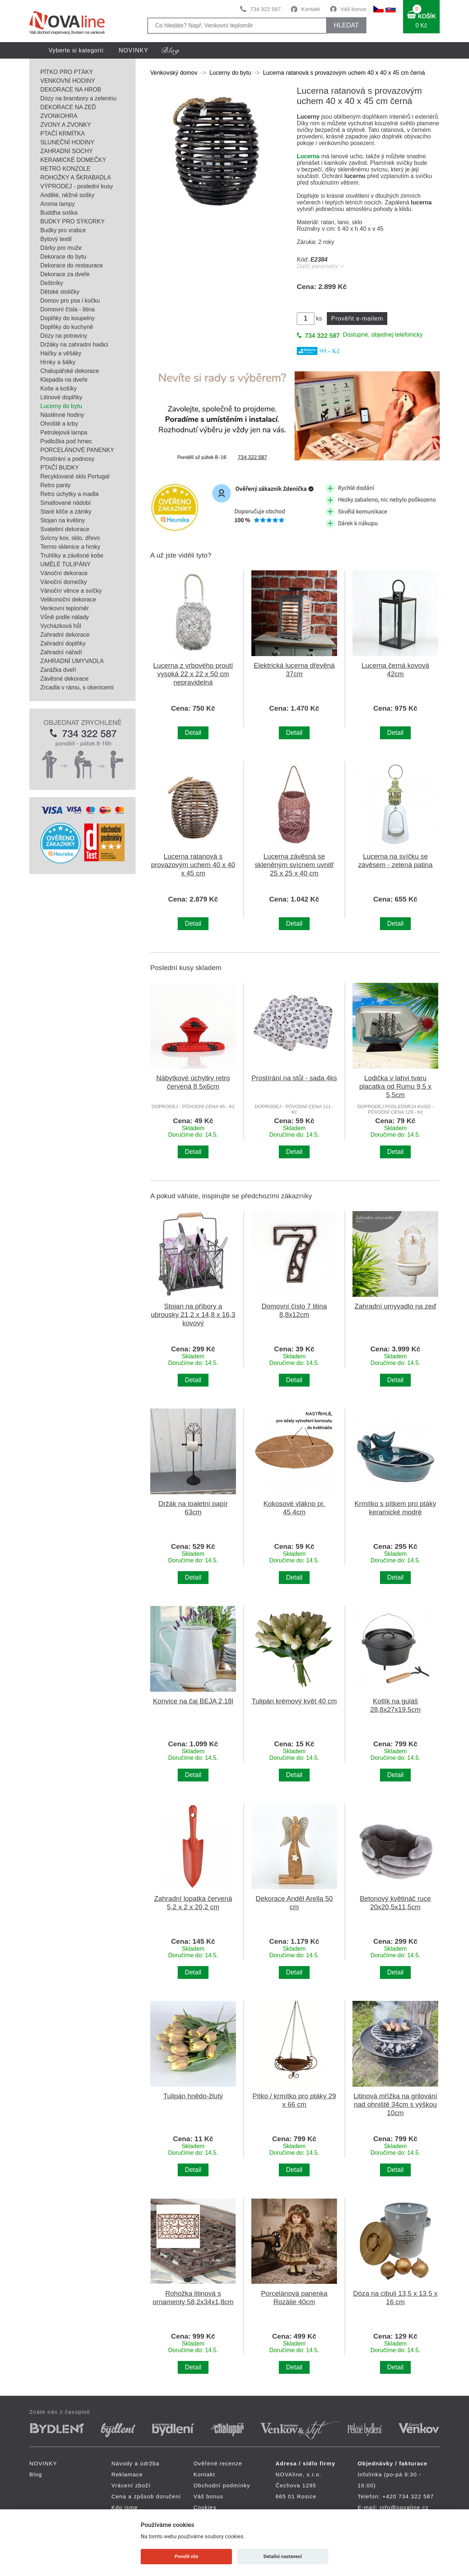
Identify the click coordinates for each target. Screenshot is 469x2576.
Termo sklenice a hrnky (70, 547)
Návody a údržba (135, 2463)
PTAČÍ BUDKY (59, 468)
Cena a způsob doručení (146, 2496)
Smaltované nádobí (65, 503)
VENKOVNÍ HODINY (67, 81)
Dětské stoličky (60, 292)
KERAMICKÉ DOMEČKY (73, 160)
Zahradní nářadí (61, 652)
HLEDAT (346, 25)
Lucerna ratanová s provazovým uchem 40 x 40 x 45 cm (193, 864)
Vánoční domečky (63, 582)
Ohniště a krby (59, 424)
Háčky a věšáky (60, 353)
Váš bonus (353, 9)
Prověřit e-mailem (357, 318)
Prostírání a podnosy (67, 459)
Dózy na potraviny (63, 336)
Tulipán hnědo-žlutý (193, 2096)
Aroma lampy (57, 204)
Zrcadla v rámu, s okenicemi (77, 687)
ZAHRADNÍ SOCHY (66, 151)
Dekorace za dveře (64, 274)
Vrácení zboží (131, 2485)
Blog (35, 2474)
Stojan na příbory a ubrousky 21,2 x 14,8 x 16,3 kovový (193, 1314)
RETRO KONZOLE (65, 169)
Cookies (205, 2507)
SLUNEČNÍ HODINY (67, 142)
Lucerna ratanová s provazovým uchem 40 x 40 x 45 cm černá (344, 73)
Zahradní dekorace (64, 635)
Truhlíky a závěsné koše (71, 555)
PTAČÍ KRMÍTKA (62, 133)
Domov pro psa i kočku (70, 300)
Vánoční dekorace (64, 573)
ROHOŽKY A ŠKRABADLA (75, 177)
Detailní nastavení (282, 2556)
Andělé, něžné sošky (67, 195)
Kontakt (310, 9)
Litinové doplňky (61, 397)
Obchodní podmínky (221, 2485)
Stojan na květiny (62, 520)
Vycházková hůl (60, 626)
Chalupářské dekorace (69, 371)
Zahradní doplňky (63, 643)
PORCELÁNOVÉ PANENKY (77, 450)
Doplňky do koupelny (67, 318)
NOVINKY (133, 50)
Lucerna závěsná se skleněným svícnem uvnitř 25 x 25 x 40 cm (294, 864)
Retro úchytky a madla (69, 494)
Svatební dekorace (64, 529)
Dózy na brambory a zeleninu (78, 98)
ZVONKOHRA (58, 116)
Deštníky (51, 283)
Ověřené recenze (217, 2463)
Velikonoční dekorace (68, 599)
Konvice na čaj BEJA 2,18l (193, 1701)
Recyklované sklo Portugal (75, 476)
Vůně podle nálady (64, 617)
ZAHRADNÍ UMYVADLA (72, 661)
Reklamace (127, 2474)
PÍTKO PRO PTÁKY (66, 72)
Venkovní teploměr (64, 608)
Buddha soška (58, 213)
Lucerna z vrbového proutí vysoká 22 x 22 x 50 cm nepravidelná (193, 674)
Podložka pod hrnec (66, 441)
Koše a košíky (58, 388)
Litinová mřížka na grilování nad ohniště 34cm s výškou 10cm (395, 2104)
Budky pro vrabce (63, 230)
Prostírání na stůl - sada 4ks (294, 1078)
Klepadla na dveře (64, 380)
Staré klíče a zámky (66, 511)
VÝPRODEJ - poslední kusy (76, 186)
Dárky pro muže (61, 248)
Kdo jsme (124, 2507)
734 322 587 (265, 9)
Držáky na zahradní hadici (74, 344)
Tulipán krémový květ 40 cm (294, 1701)
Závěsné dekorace (64, 679)
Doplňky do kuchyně (66, 327)
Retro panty (55, 485)
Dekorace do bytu (63, 256)
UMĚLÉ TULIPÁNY (65, 564)
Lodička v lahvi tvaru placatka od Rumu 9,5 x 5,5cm (395, 1086)
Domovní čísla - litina (67, 309)
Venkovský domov (173, 73)
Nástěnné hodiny (62, 415)
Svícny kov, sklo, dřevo (70, 538)
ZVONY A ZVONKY (65, 125)
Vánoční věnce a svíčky (71, 591)
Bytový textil (55, 239)
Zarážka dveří (58, 670)
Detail (193, 732)
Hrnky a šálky (57, 362)
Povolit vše (186, 2556)
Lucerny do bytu (61, 406)
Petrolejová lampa (63, 432)
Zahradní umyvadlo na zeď (395, 1306)
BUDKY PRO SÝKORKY (72, 221)
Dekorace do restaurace (71, 265)
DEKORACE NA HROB (70, 89)
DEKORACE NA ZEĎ (68, 107)
